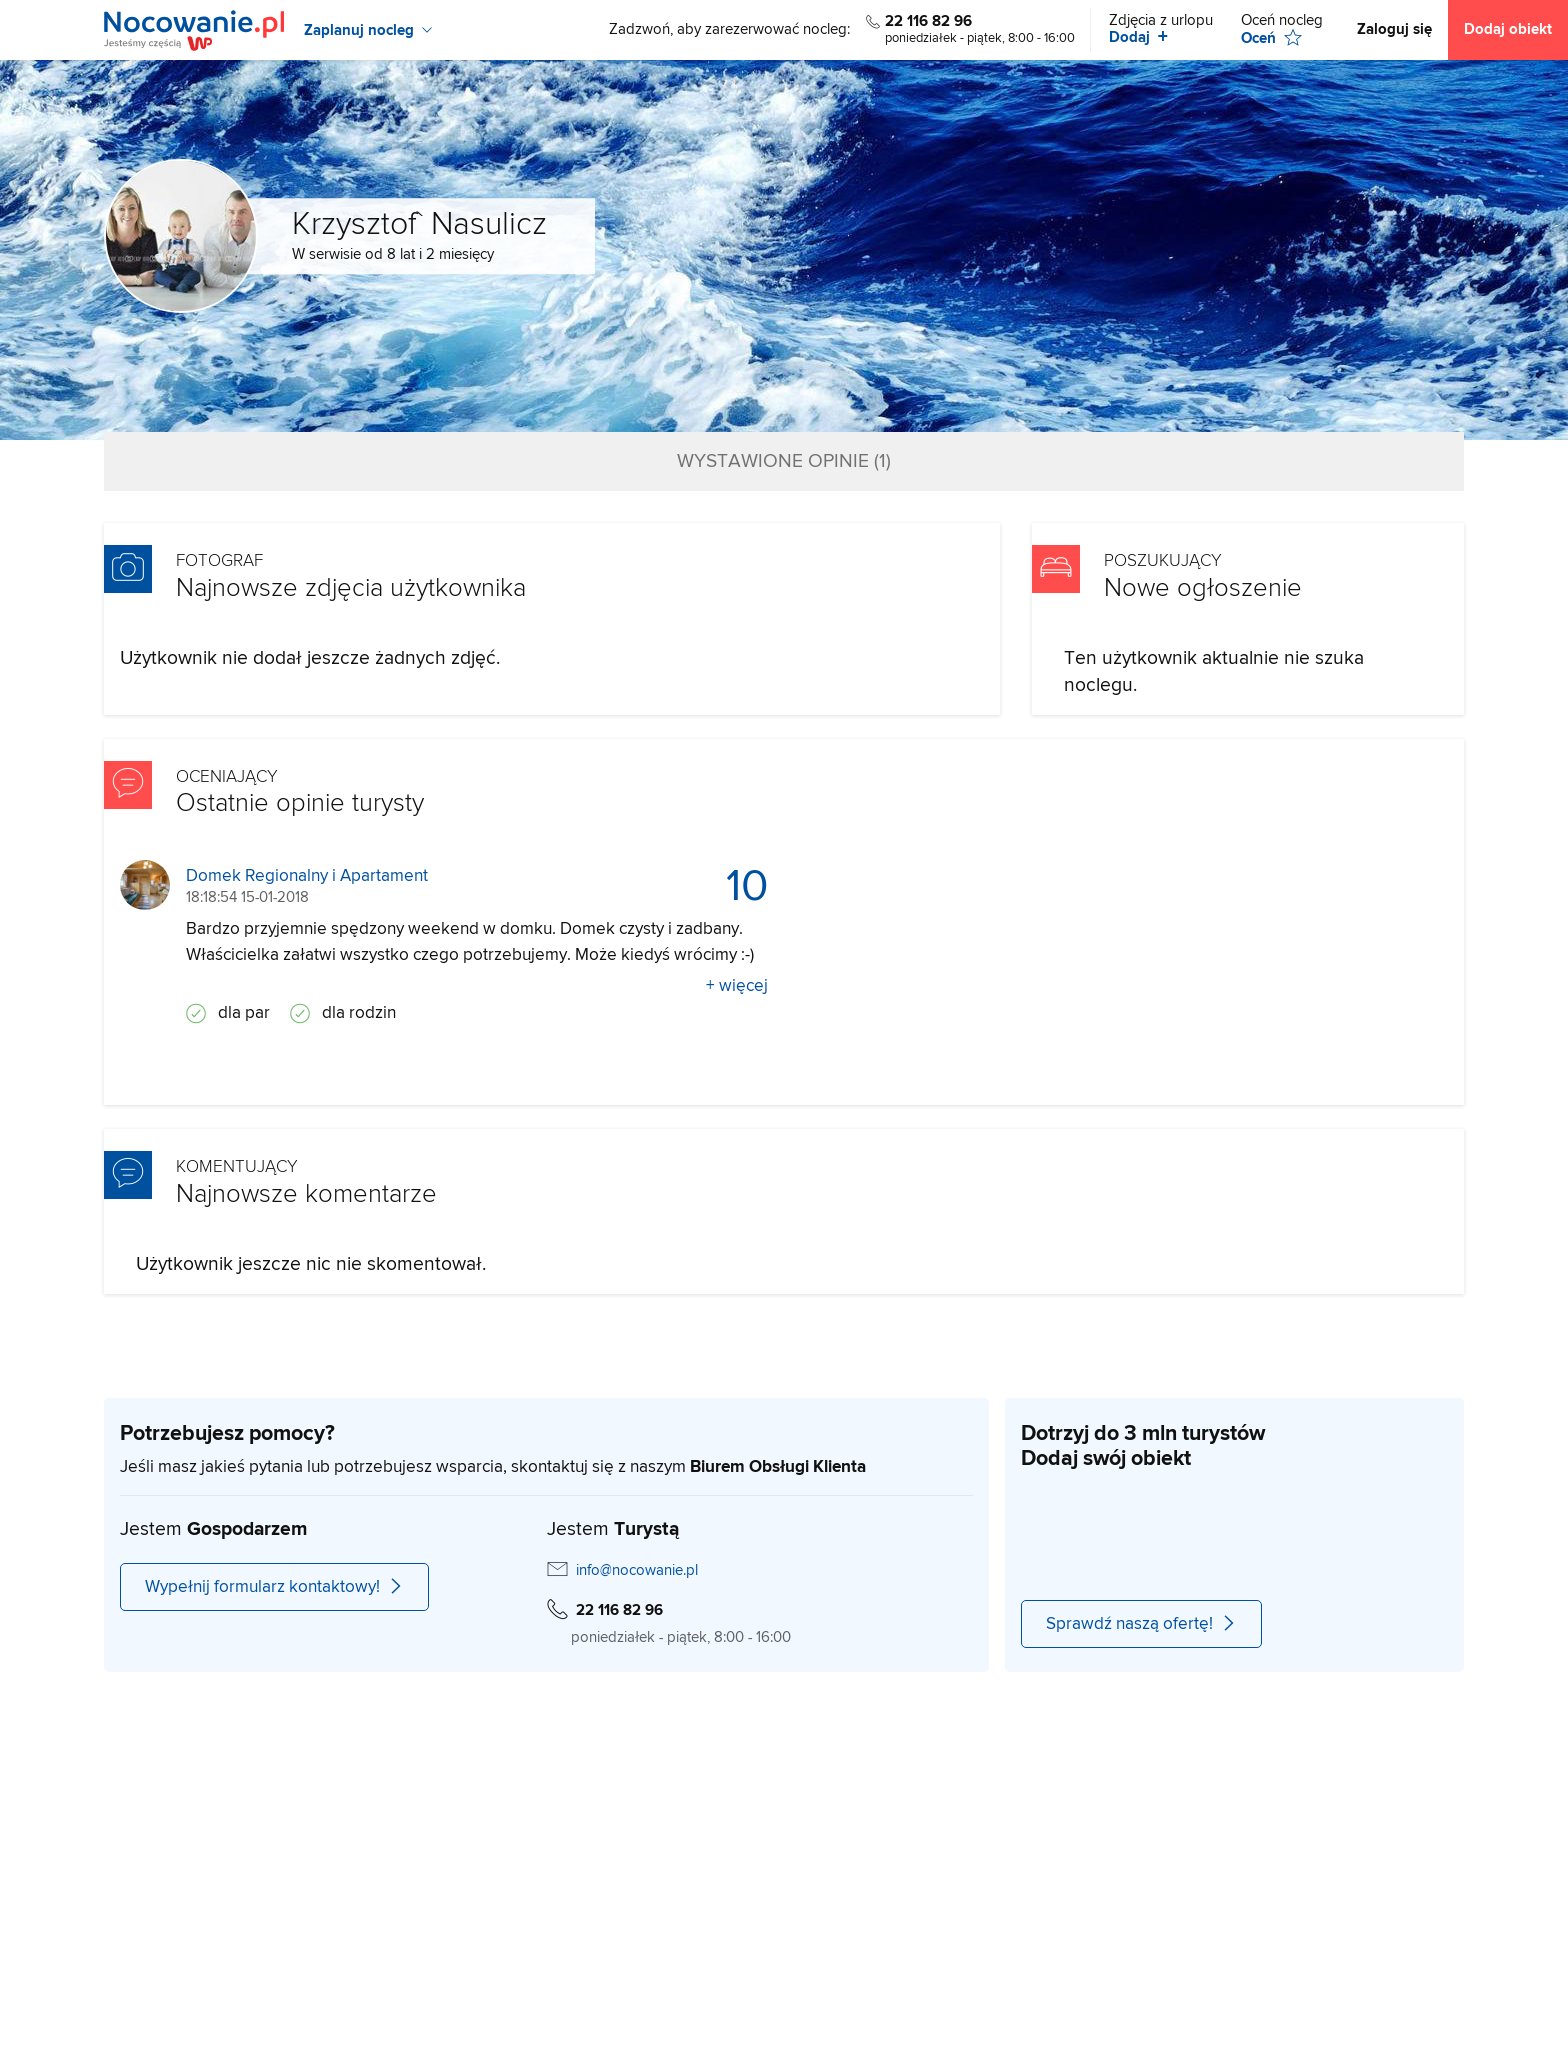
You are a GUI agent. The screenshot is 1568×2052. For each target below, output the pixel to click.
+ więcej (737, 986)
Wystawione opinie (784, 461)
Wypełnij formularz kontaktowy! (274, 1587)
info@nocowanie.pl (637, 1570)
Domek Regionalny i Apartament (307, 876)
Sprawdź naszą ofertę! (1141, 1624)
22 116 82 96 (928, 21)
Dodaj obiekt (1508, 29)
